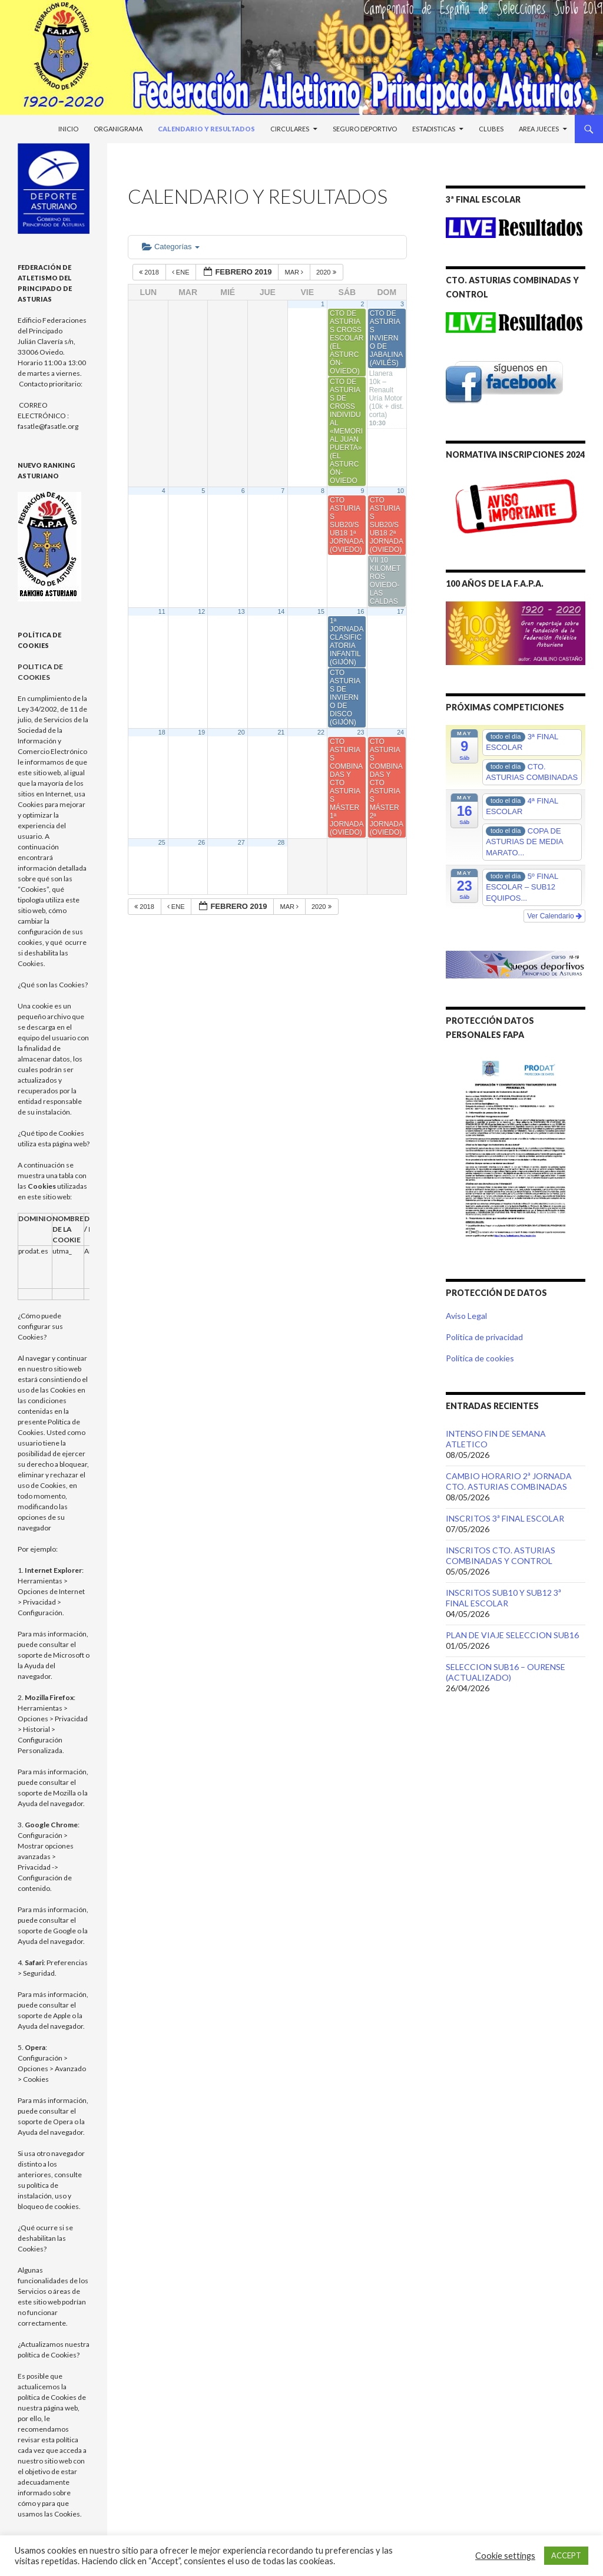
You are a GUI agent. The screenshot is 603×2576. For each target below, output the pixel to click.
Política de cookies (480, 1358)
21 (280, 732)
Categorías (171, 246)
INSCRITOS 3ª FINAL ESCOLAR (505, 1518)
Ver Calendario (554, 916)
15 (320, 611)
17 (400, 611)
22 (320, 732)
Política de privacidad (484, 1337)
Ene (181, 272)
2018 (150, 272)
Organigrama (118, 129)
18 (161, 732)
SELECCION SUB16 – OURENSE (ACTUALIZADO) (505, 1672)
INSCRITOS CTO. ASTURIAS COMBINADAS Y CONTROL (500, 1555)
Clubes (491, 129)
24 (400, 732)
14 (280, 611)
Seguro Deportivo (365, 129)
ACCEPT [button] (566, 2555)
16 (361, 611)
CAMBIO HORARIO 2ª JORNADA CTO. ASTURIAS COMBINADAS (509, 1481)
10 (400, 490)
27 (241, 842)
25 (161, 842)
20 (241, 732)
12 (201, 611)
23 (361, 732)
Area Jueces (539, 129)
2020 (327, 272)
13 (241, 611)
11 (161, 611)
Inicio (68, 129)
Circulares (289, 129)
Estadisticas (433, 129)
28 (280, 842)
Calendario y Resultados (206, 129)
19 (201, 732)
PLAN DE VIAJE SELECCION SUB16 (512, 1635)
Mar (294, 272)
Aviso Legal (466, 1316)
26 (201, 842)
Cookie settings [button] (505, 2556)
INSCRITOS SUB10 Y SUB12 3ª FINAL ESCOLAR (503, 1598)
